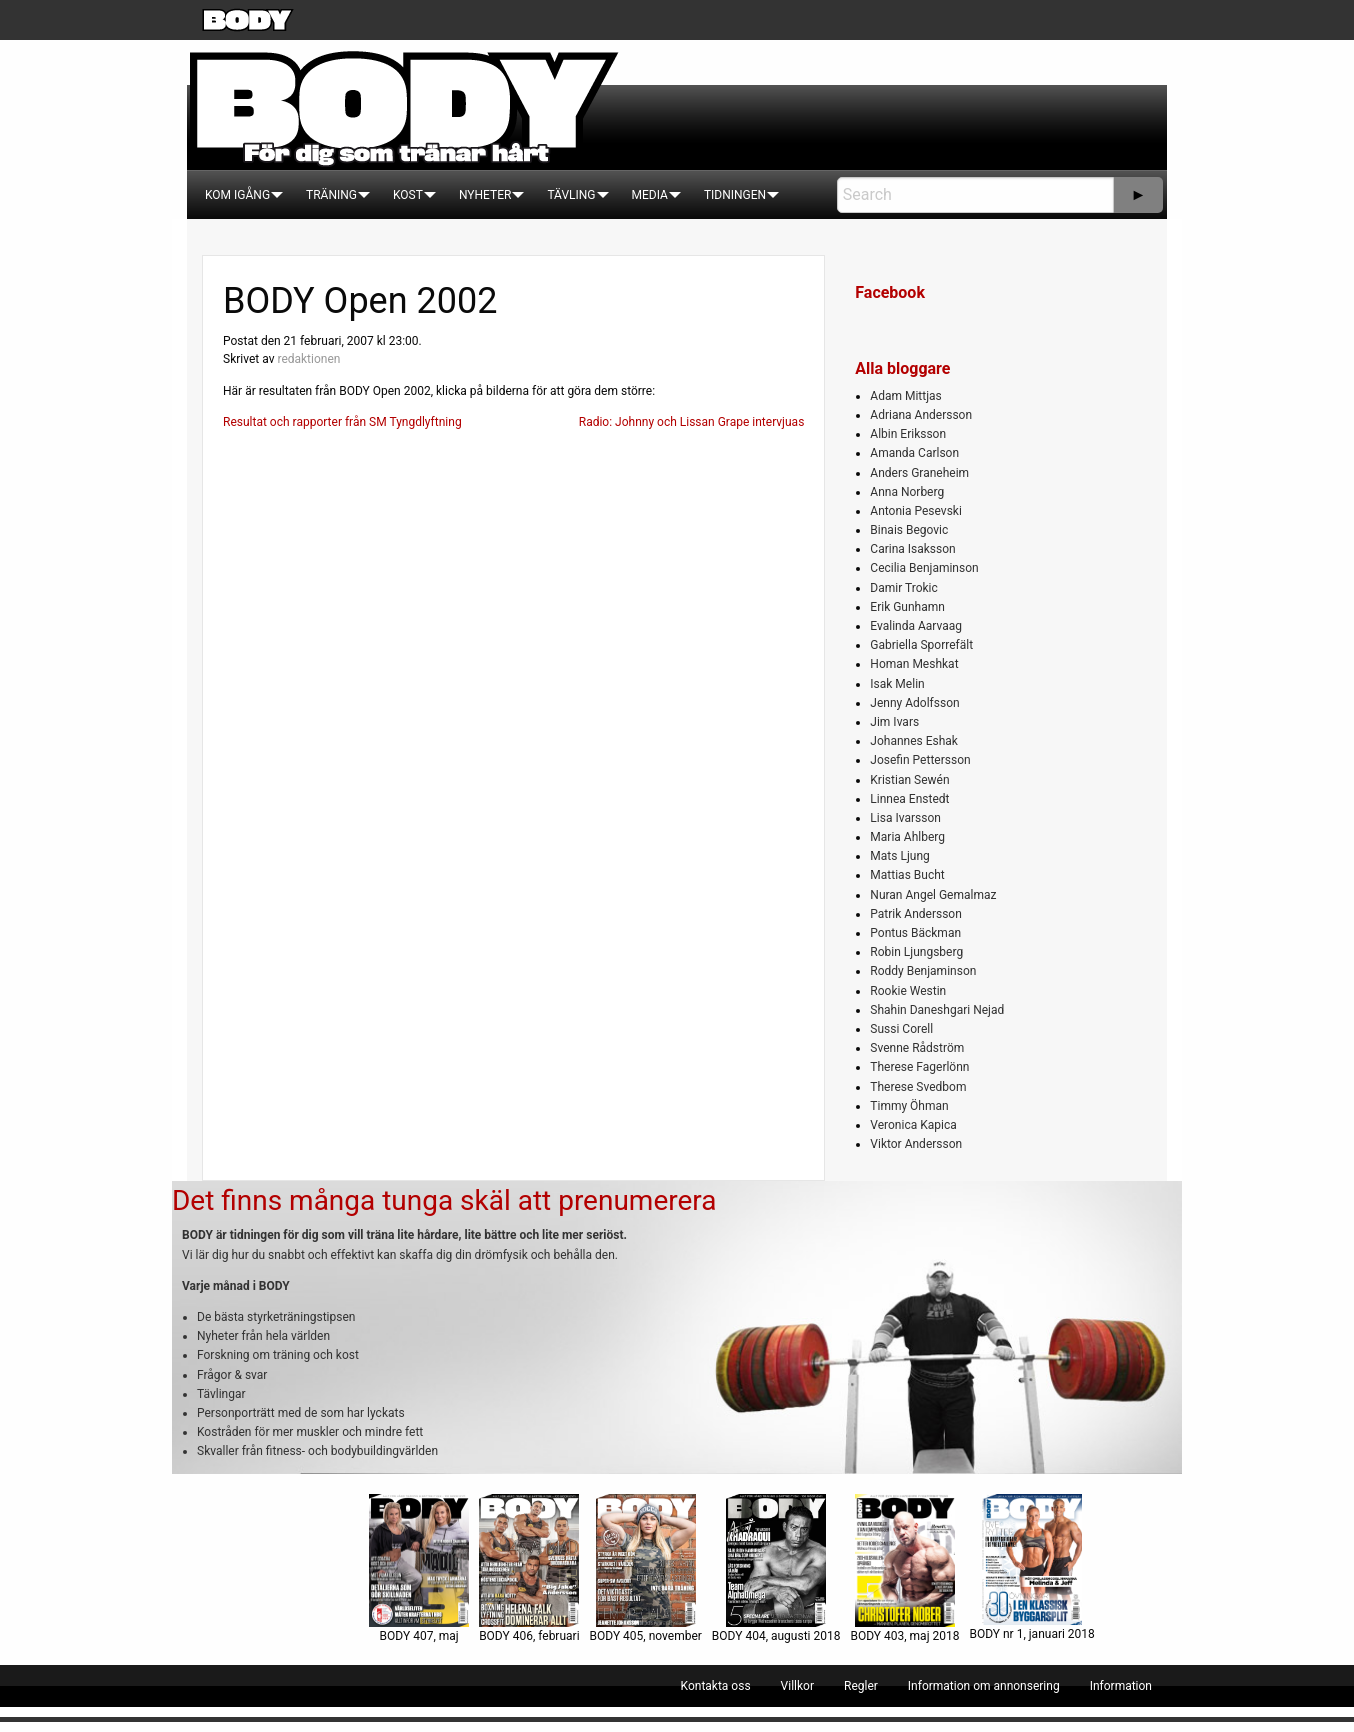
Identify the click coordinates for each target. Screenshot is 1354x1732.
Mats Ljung (899, 856)
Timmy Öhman (909, 1106)
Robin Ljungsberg (916, 952)
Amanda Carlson (914, 453)
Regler (861, 1686)
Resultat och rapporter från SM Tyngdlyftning (342, 422)
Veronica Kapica (913, 1125)
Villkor (797, 1686)
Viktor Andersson (916, 1144)
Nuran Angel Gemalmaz (933, 895)
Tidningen (735, 195)
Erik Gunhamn (907, 607)
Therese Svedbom (918, 1087)
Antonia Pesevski (916, 511)
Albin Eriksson (908, 434)
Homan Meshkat (914, 664)
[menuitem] (237, 195)
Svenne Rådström (917, 1048)
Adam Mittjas (905, 396)
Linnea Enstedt (909, 799)
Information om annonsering (984, 1686)
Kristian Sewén (909, 780)
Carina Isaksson (912, 549)
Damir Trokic (903, 588)
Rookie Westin (908, 991)
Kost (408, 195)
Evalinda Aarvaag (916, 626)
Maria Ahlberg (907, 837)
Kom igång (237, 195)
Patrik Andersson (916, 914)
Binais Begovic (909, 530)
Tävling (571, 195)
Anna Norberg (907, 492)
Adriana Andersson (921, 415)
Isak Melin (897, 684)
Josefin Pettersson (920, 760)
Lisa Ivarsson (905, 818)
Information (1121, 1686)
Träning (331, 195)
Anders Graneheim (919, 473)
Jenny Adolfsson (914, 703)
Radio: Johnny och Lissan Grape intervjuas (692, 422)
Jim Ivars (894, 722)
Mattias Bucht (907, 875)
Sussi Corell (901, 1029)
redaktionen (308, 359)
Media (650, 195)
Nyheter (485, 195)
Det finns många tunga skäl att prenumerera (444, 1200)
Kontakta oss (716, 1686)
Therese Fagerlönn (919, 1067)
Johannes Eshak (914, 741)
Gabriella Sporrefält (921, 645)
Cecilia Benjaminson (924, 568)
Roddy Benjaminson (923, 971)
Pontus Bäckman (915, 933)
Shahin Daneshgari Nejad (937, 1010)
